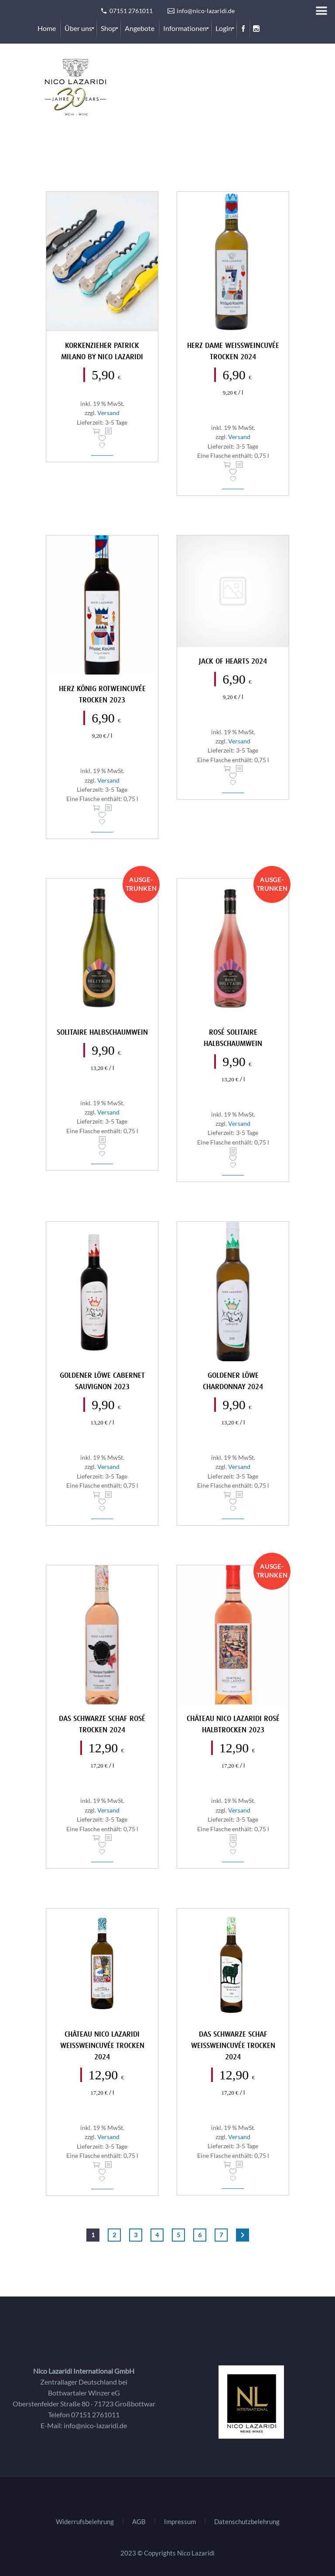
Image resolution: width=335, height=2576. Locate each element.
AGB (139, 2521)
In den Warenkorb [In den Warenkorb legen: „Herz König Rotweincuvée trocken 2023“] (96, 807)
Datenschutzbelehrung (247, 2521)
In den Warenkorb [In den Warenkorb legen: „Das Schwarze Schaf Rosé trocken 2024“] (96, 1837)
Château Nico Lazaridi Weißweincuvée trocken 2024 (102, 2046)
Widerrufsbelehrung (85, 2521)
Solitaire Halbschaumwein (102, 1032)
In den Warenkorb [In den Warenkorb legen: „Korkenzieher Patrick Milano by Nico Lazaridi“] (96, 431)
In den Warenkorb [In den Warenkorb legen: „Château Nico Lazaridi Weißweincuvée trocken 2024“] (96, 2164)
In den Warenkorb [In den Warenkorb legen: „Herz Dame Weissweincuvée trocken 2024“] (227, 464)
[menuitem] (46, 28)
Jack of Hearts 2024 (233, 661)
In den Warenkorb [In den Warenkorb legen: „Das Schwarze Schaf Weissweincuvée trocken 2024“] (227, 2164)
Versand (108, 413)
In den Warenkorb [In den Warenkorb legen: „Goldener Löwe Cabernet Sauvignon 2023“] (96, 1494)
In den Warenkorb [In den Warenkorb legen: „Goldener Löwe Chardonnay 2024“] (227, 1494)
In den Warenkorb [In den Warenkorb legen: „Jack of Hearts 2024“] (227, 768)
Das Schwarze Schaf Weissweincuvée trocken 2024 (233, 2046)
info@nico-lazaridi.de (95, 2425)
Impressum (180, 2521)
